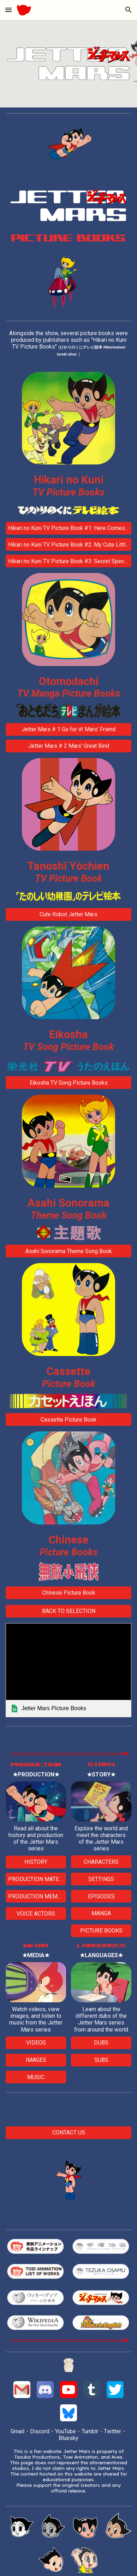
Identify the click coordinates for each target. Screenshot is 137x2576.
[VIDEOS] (36, 2043)
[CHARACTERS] (101, 1862)
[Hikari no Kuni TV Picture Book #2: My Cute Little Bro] (68, 545)
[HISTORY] (36, 1862)
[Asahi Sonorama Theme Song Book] (68, 1251)
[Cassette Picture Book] (68, 1420)
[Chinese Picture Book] (68, 1593)
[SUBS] (101, 2060)
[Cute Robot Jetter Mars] (68, 914)
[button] (8, 9)
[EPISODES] (101, 1896)
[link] (68, 1670)
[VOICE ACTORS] (36, 1914)
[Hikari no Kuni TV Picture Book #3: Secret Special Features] (68, 561)
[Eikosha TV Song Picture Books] (68, 1083)
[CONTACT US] (68, 2132)
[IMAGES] (36, 2060)
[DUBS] (101, 2043)
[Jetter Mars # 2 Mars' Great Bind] (68, 746)
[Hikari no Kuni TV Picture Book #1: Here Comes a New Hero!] (68, 528)
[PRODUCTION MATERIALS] (36, 1879)
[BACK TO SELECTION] (68, 1611)
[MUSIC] (36, 2077)
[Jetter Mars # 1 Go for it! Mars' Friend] (68, 729)
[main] (68, 346)
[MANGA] (101, 1913)
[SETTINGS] (101, 1879)
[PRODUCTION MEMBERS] (36, 1896)
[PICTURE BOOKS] (101, 1931)
